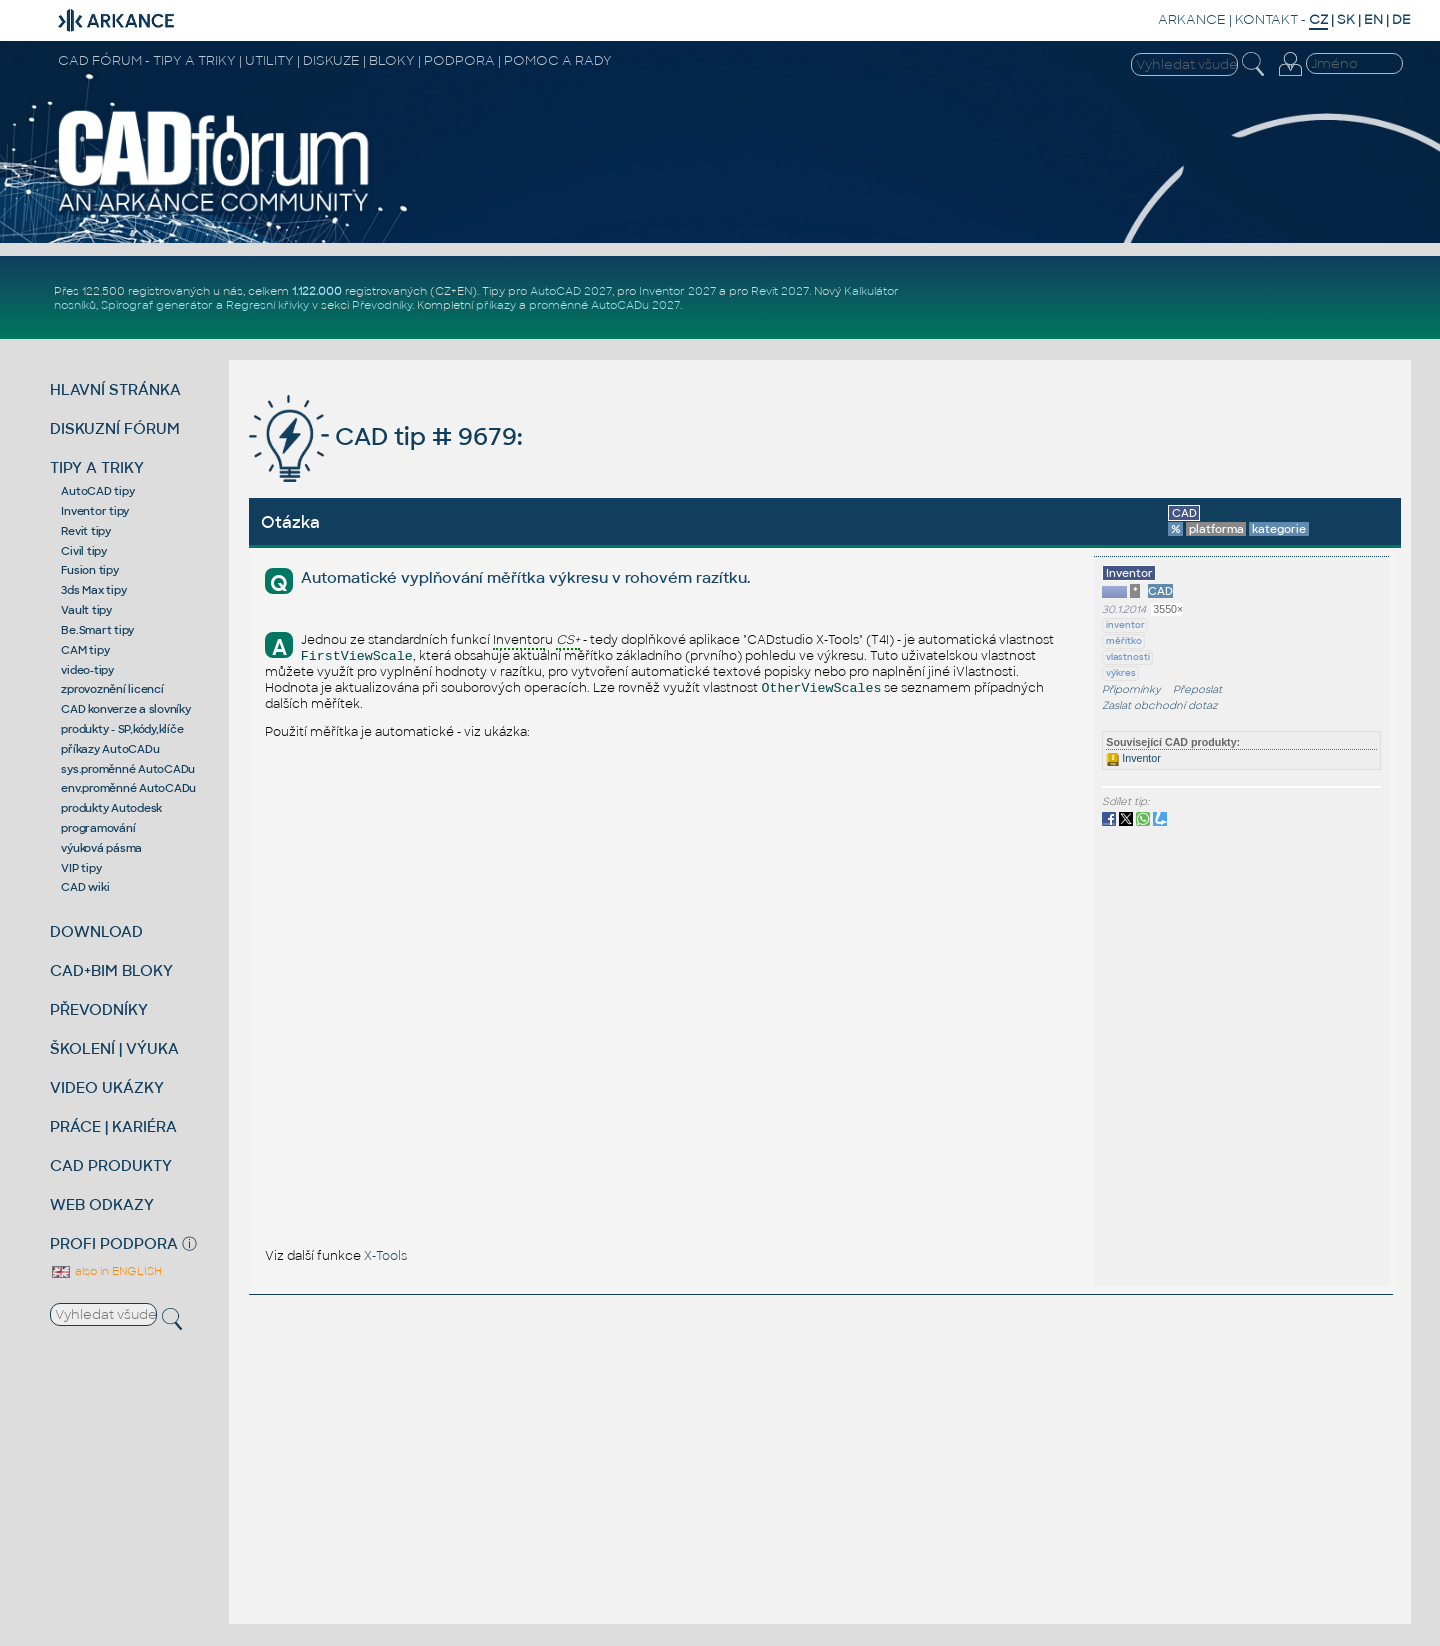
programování (98, 828)
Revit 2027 (780, 291)
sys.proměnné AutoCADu (128, 769)
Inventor (1133, 758)
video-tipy (87, 670)
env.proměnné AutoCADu (128, 788)
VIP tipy (81, 868)
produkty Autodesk (111, 808)
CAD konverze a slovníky (125, 709)
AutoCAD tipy (97, 491)
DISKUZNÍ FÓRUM (115, 428)
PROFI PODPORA (114, 1243)
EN (1373, 19)
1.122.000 (317, 291)
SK (1346, 19)
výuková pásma (101, 848)
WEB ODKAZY (102, 1204)
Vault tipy (86, 610)
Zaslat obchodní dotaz (1160, 705)
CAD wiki (85, 887)
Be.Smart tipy (97, 630)
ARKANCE (1192, 19)
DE (1401, 19)
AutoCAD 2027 (571, 291)
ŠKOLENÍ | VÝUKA (114, 1048)
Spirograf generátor (157, 305)
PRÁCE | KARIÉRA (113, 1126)
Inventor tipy (95, 511)
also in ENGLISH (106, 1271)
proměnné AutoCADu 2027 (604, 305)
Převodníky (382, 305)
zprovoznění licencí (112, 689)
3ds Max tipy (93, 590)
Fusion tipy (89, 570)
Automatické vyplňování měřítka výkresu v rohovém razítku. (525, 577)
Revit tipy (86, 531)
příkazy (496, 305)
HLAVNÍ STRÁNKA (115, 389)
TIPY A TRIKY (97, 467)
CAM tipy (85, 650)
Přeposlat (1197, 689)
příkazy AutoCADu (110, 749)
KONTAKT (1266, 19)
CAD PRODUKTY (111, 1165)
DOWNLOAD (96, 931)
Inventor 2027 (677, 291)
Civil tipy (84, 551)
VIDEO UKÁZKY (107, 1087)
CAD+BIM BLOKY (111, 970)
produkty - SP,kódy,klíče (122, 729)
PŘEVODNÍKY (99, 1009)
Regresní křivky (267, 305)
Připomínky (1131, 689)
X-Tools (385, 1256)
